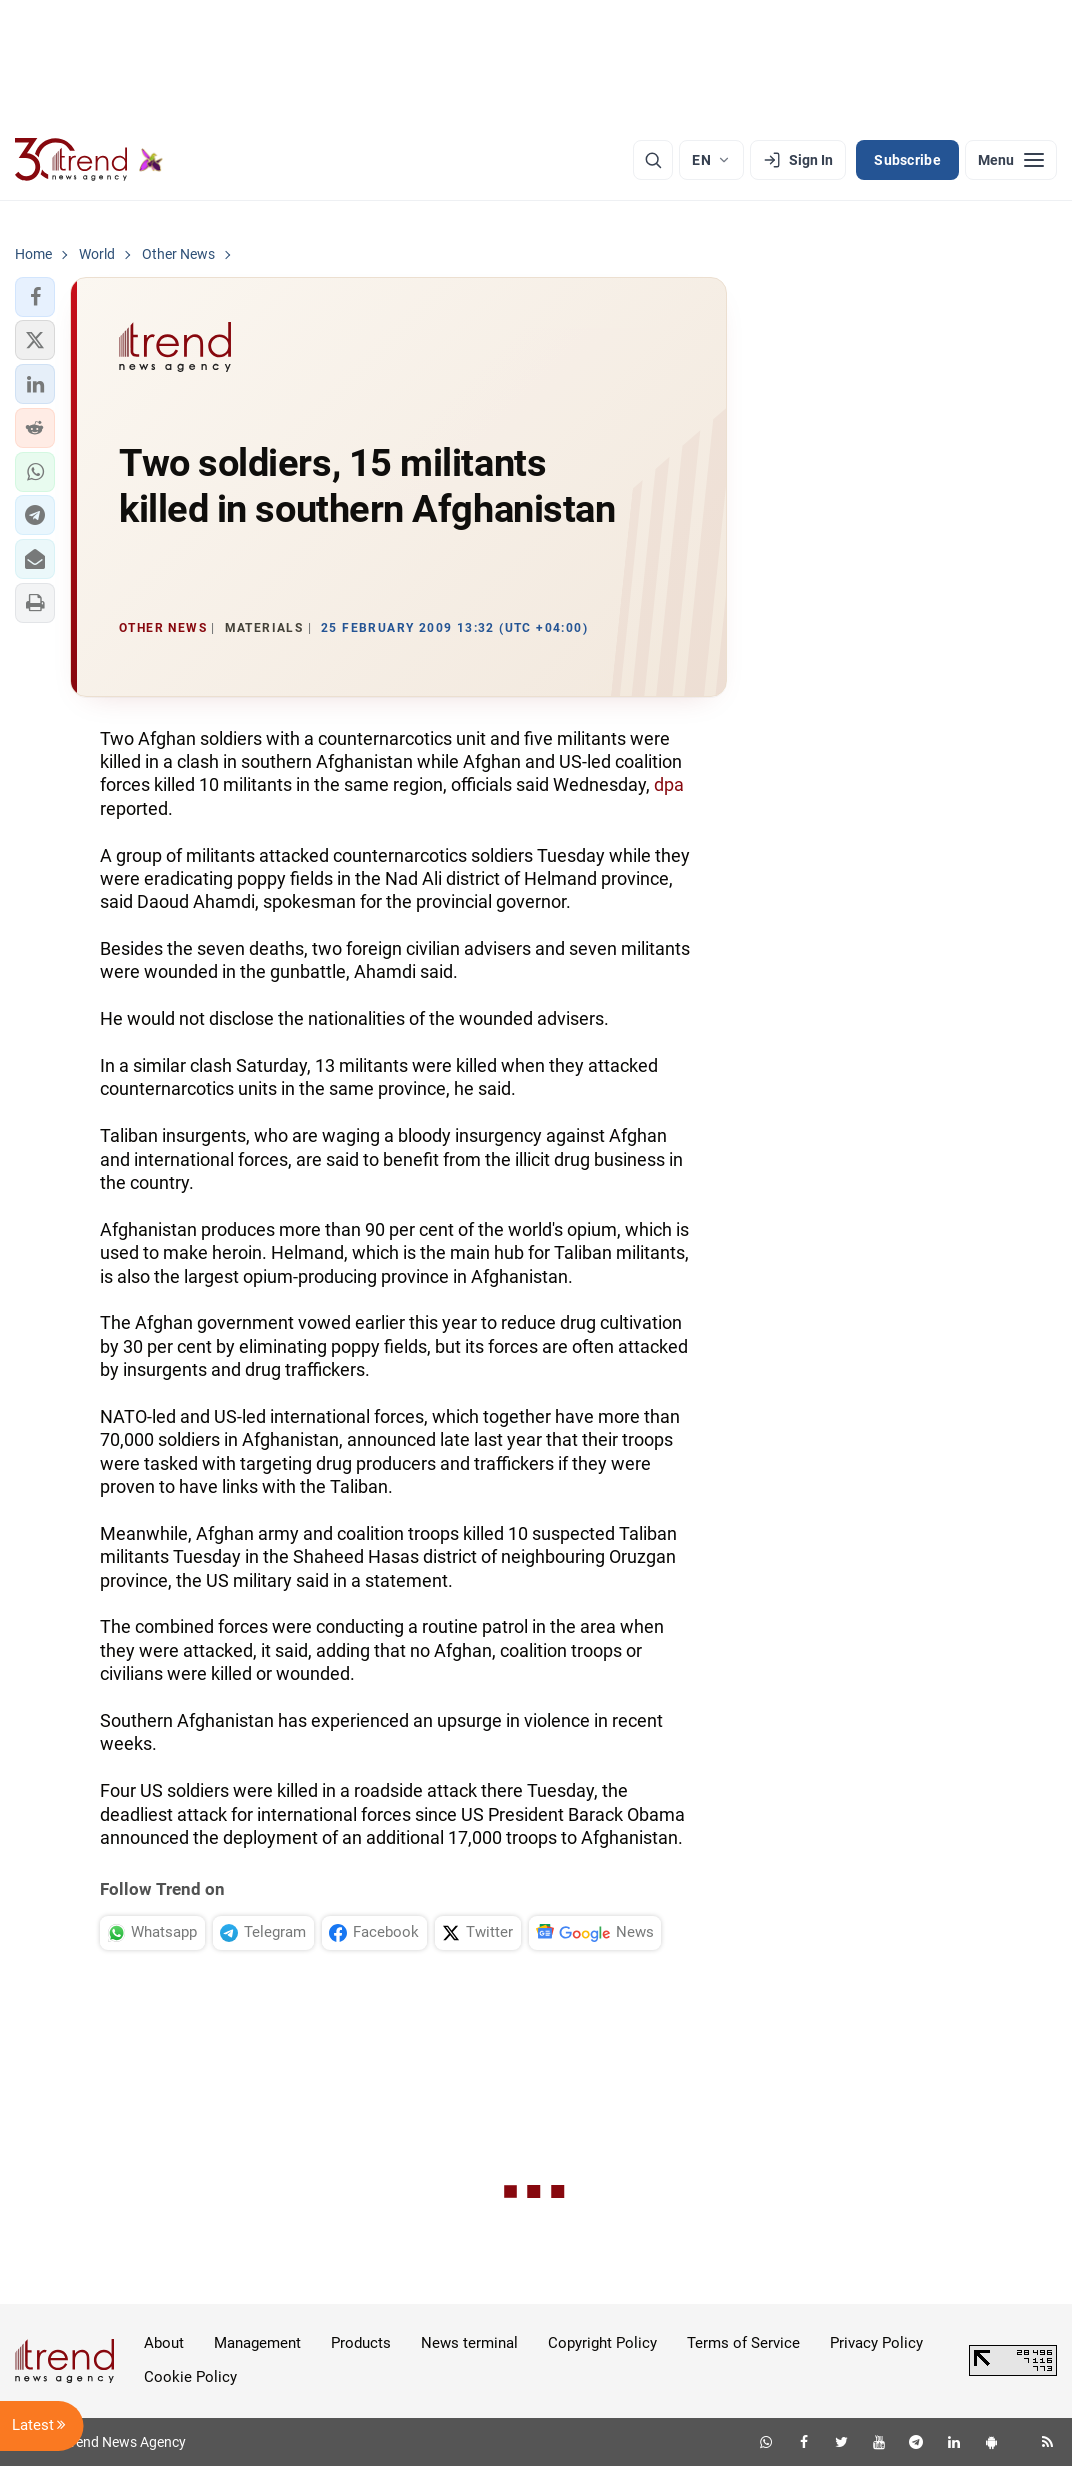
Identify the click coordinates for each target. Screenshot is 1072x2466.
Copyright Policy (602, 2343)
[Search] (653, 160)
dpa (669, 784)
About (164, 2343)
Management (257, 2343)
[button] (35, 297)
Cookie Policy (190, 2377)
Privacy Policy (876, 2343)
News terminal (469, 2343)
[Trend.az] (89, 160)
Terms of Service (743, 2343)
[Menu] (1011, 160)
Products (361, 2343)
